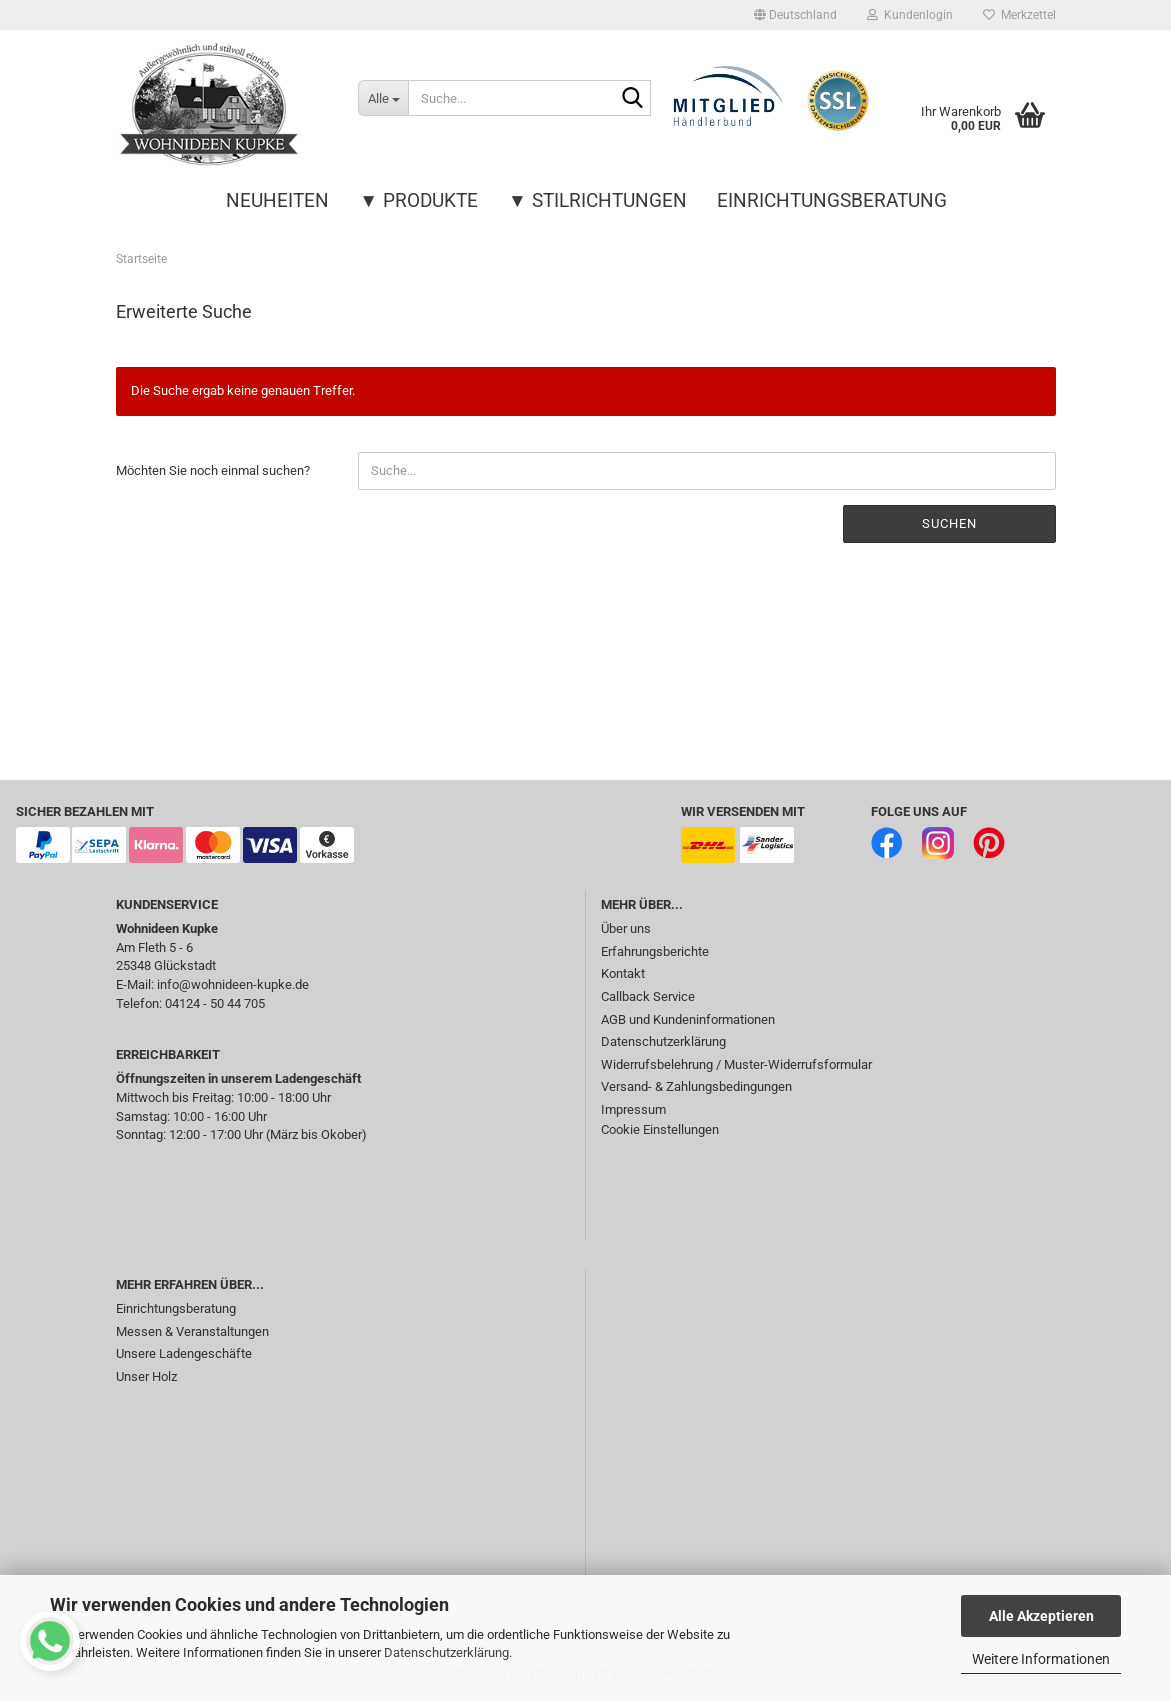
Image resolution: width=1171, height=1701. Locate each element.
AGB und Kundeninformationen (688, 1019)
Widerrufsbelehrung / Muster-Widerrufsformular (736, 1064)
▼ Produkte (418, 200)
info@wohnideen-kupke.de (233, 984)
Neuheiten (277, 200)
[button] (795, 15)
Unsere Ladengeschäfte (184, 1353)
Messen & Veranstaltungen (192, 1331)
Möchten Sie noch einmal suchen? (213, 470)
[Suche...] (383, 98)
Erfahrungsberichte (655, 951)
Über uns (626, 928)
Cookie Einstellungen (660, 1129)
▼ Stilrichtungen (597, 200)
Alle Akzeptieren (1041, 1616)
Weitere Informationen (1041, 1659)
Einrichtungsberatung (832, 200)
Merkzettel (1019, 15)
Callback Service (648, 996)
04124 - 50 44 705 (215, 1003)
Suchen (949, 523)
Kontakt (623, 973)
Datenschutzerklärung (446, 1652)
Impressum (633, 1109)
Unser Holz (146, 1376)
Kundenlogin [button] (910, 15)
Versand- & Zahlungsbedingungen (696, 1086)
